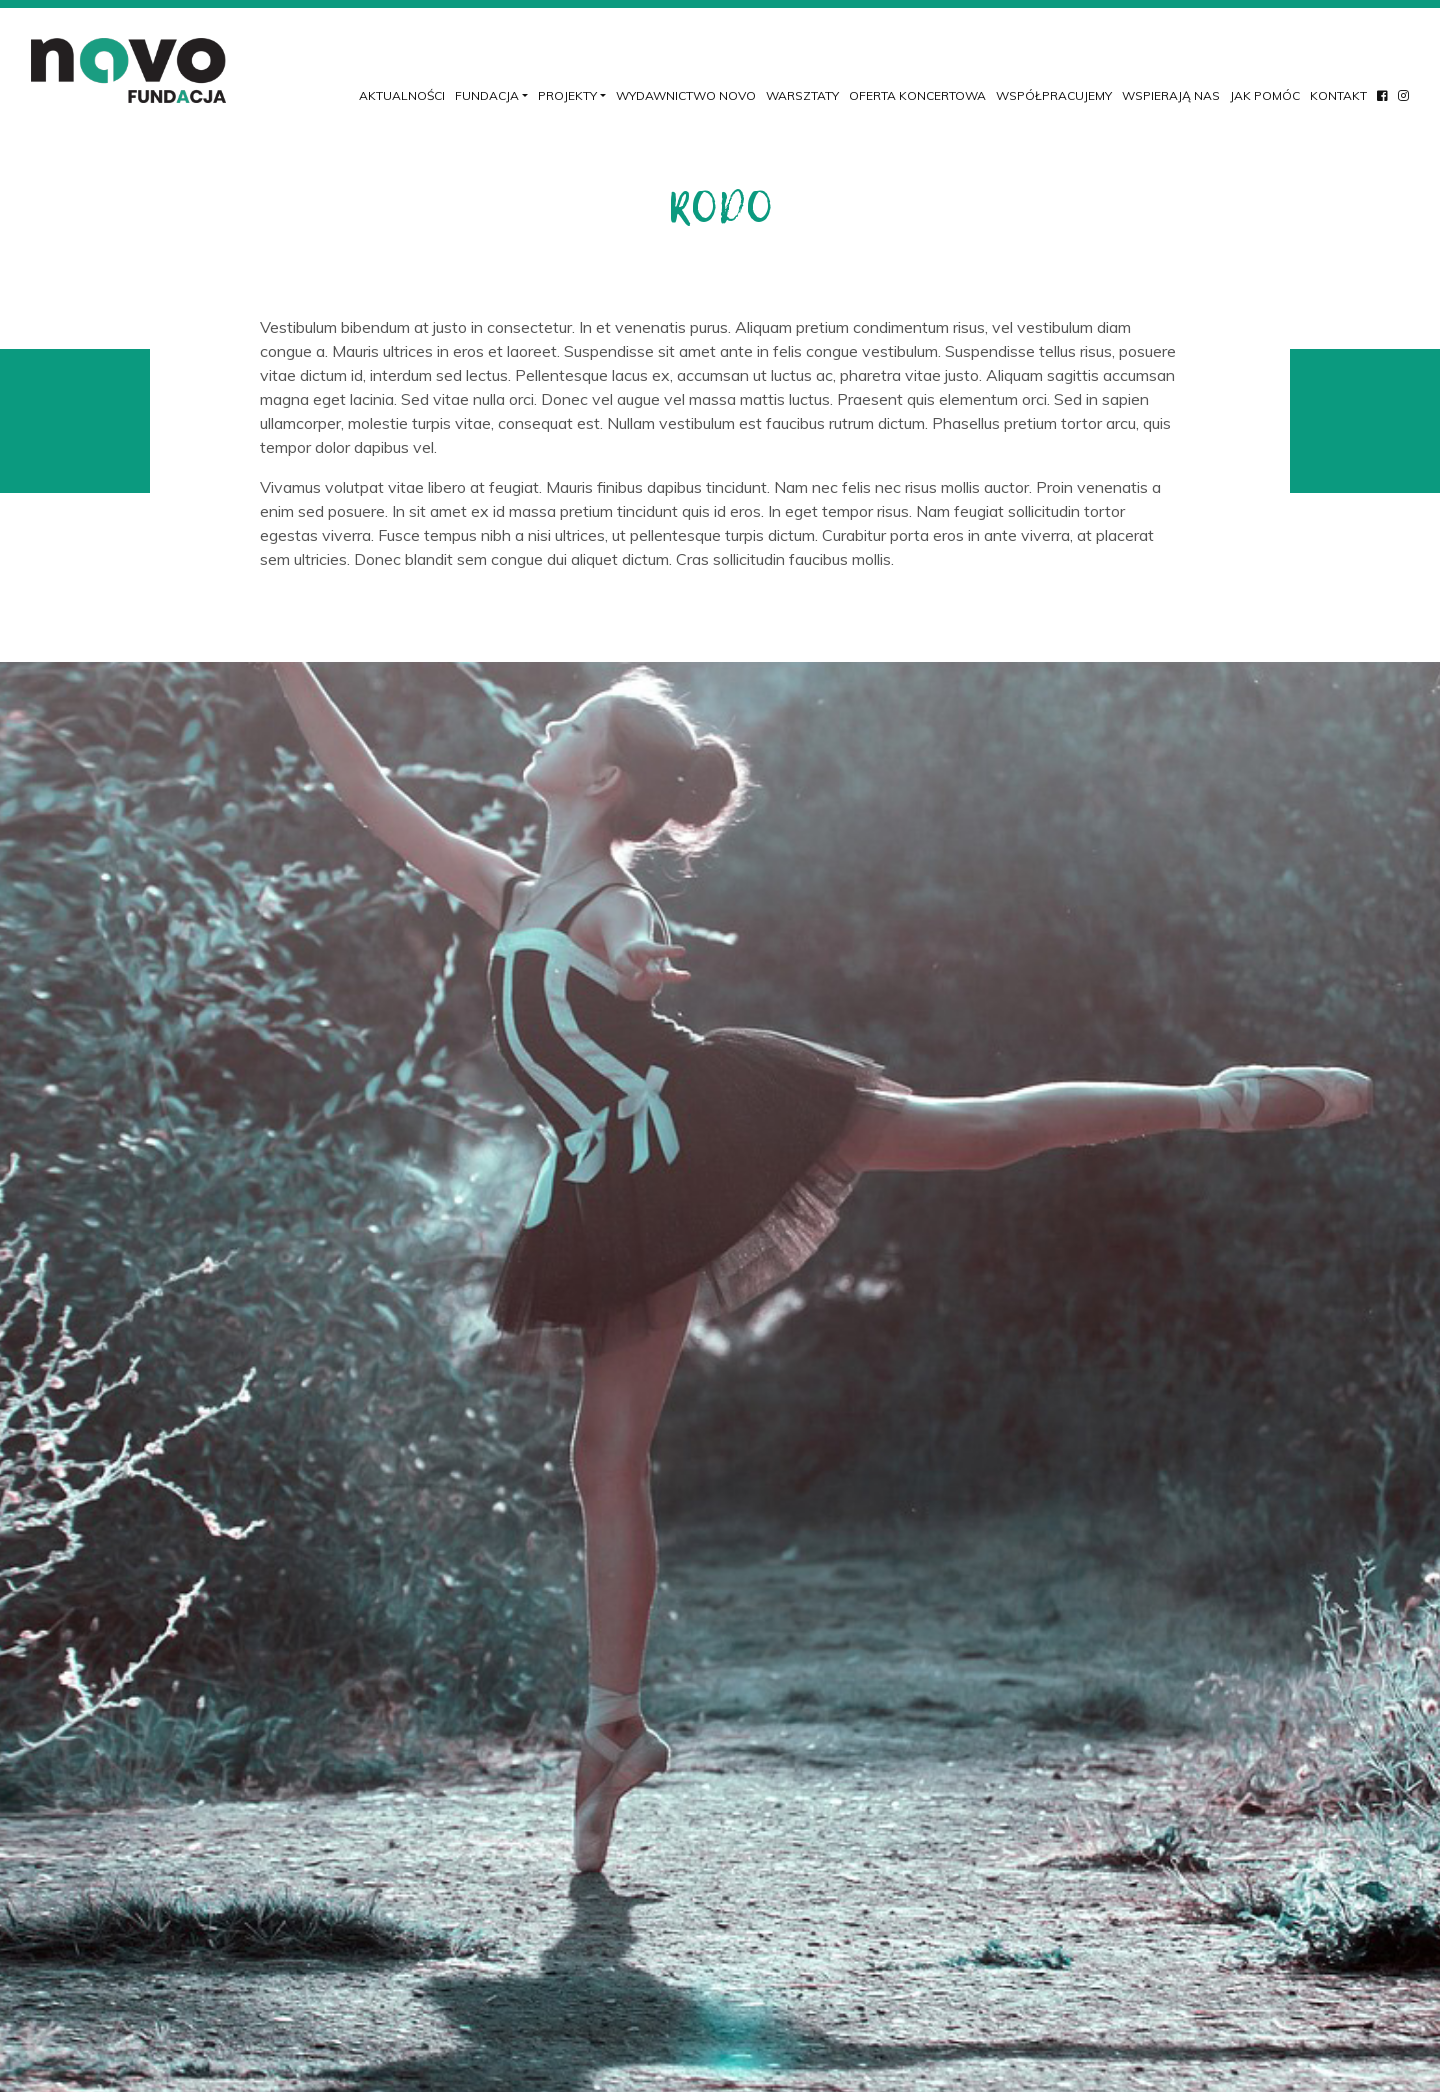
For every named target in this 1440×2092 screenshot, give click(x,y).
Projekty (567, 95)
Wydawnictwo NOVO (686, 95)
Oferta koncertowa (917, 95)
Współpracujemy (1054, 95)
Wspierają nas (1171, 95)
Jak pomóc (1265, 95)
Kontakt (1338, 95)
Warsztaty (802, 95)
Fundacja (487, 95)
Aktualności (402, 95)
